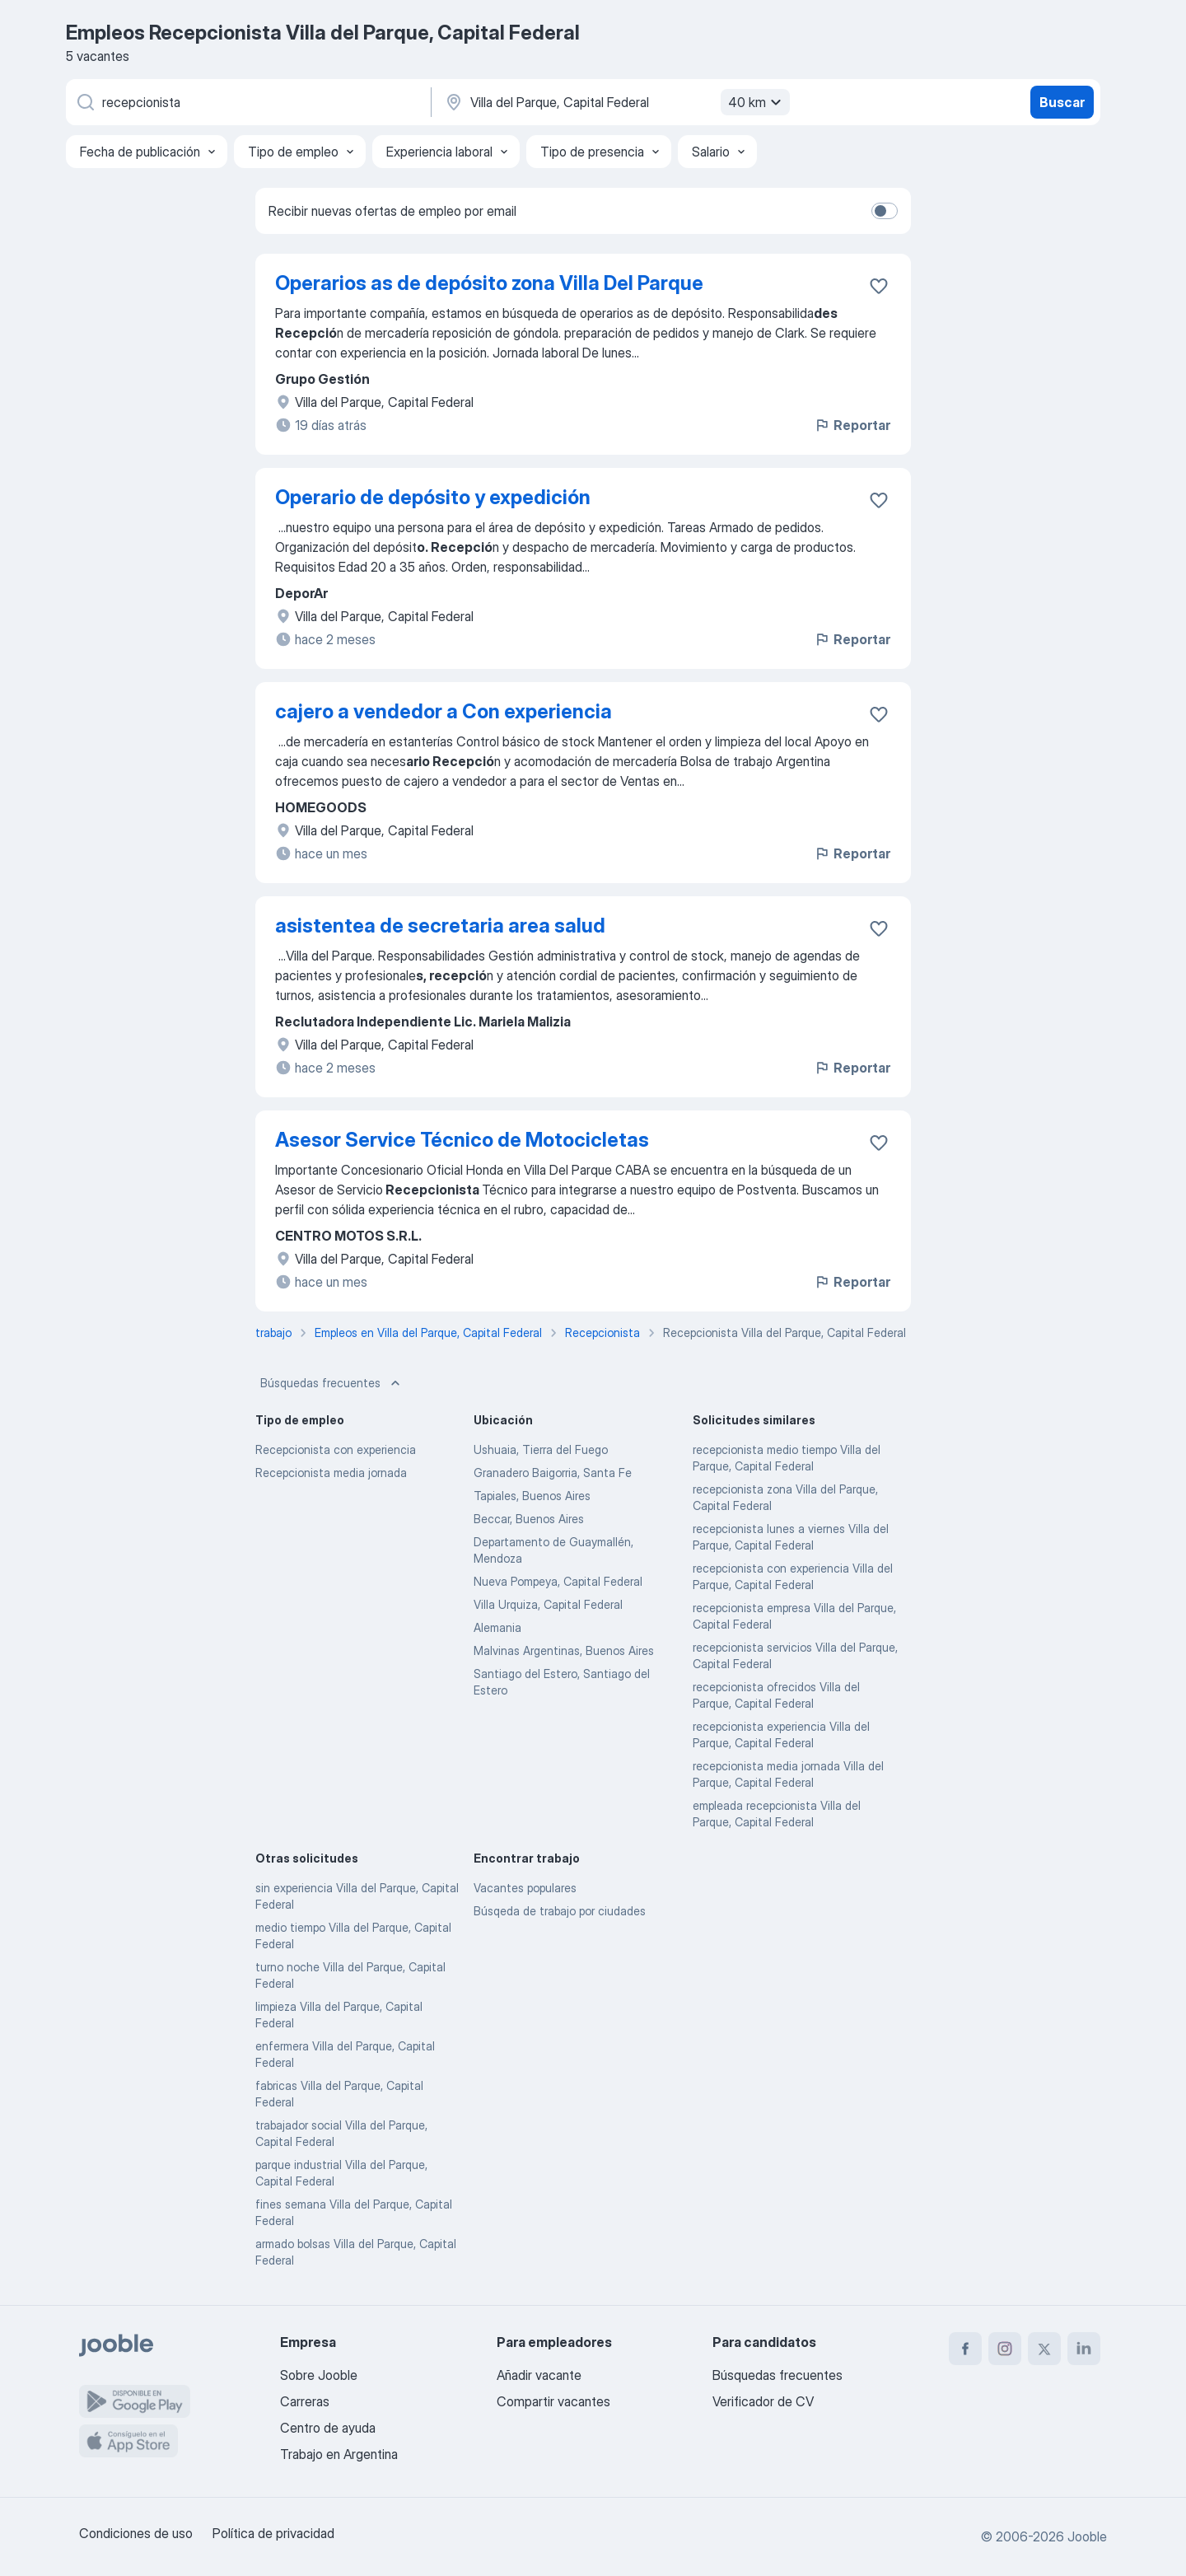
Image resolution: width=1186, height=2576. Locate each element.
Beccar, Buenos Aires (529, 1519)
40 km (757, 102)
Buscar (1062, 102)
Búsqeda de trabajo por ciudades (560, 1911)
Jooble (1087, 2536)
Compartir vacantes (553, 2401)
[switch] (884, 211)
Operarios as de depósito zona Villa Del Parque (489, 283)
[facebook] (965, 2348)
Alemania (497, 1627)
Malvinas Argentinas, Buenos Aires (564, 1650)
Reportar (852, 425)
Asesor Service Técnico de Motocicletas (462, 1140)
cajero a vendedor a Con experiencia (443, 711)
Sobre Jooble (318, 2375)
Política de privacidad (273, 2533)
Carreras (304, 2401)
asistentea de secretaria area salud (440, 925)
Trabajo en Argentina (339, 2454)
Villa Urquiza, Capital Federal (548, 1604)
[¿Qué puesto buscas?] (247, 102)
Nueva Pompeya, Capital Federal (558, 1581)
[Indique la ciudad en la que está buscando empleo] (615, 102)
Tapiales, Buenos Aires (532, 1496)
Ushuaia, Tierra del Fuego (541, 1449)
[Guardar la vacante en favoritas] (878, 286)
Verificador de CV (763, 2401)
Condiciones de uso (136, 2533)
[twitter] (1044, 2348)
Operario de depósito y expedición (433, 497)
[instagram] (1004, 2348)
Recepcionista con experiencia (335, 1449)
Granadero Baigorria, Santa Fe (553, 1473)
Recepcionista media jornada (331, 1473)
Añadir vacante (539, 2375)
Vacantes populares (525, 1888)
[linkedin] (1083, 2348)
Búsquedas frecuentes (332, 1383)
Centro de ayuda (328, 2427)
